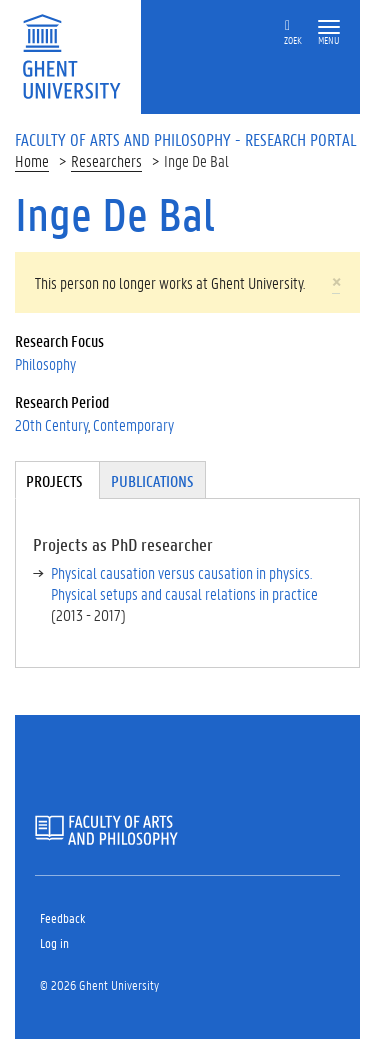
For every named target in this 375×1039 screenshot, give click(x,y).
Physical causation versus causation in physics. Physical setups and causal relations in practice (184, 583)
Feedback (62, 917)
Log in (54, 942)
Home (32, 160)
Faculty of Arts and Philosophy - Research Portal (186, 139)
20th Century (51, 424)
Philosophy (45, 363)
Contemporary (133, 424)
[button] (329, 27)
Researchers (106, 160)
